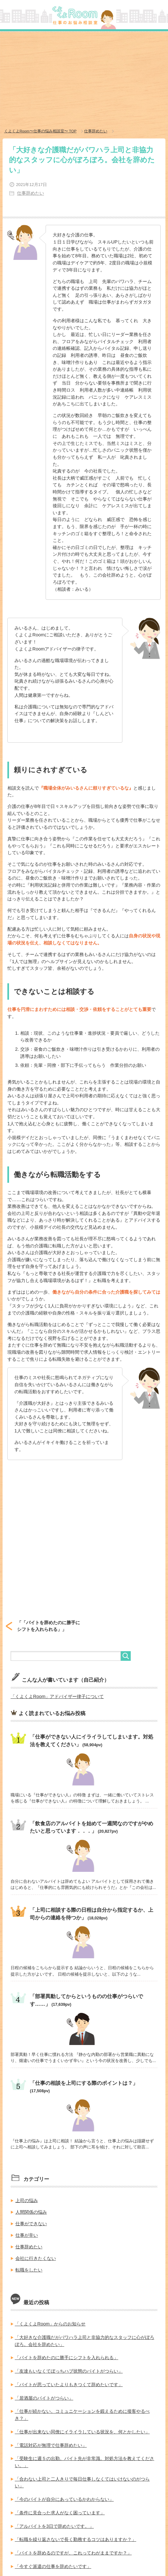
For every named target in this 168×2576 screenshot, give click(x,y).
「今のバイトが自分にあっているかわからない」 (64, 2499)
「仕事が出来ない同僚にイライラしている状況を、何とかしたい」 (82, 2431)
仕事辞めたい (30, 193)
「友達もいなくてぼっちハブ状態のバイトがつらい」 (69, 2371)
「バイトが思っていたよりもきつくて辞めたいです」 (69, 2384)
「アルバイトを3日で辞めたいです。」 (54, 2526)
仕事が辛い (26, 2235)
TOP (40, 131)
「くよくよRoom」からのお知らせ (50, 2323)
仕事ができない (31, 2223)
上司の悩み (26, 2200)
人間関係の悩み (31, 2212)
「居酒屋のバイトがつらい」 (44, 2398)
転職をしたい (28, 2269)
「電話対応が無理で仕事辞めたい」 (51, 2445)
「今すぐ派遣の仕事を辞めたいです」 (53, 2566)
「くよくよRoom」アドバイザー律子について (57, 1696)
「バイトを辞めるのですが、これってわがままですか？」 (73, 2552)
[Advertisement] (84, 80)
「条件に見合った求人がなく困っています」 (60, 2512)
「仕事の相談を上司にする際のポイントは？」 (84, 2083)
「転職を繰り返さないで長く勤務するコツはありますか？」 (75, 2539)
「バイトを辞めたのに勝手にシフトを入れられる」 (66, 2357)
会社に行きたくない (35, 2258)
